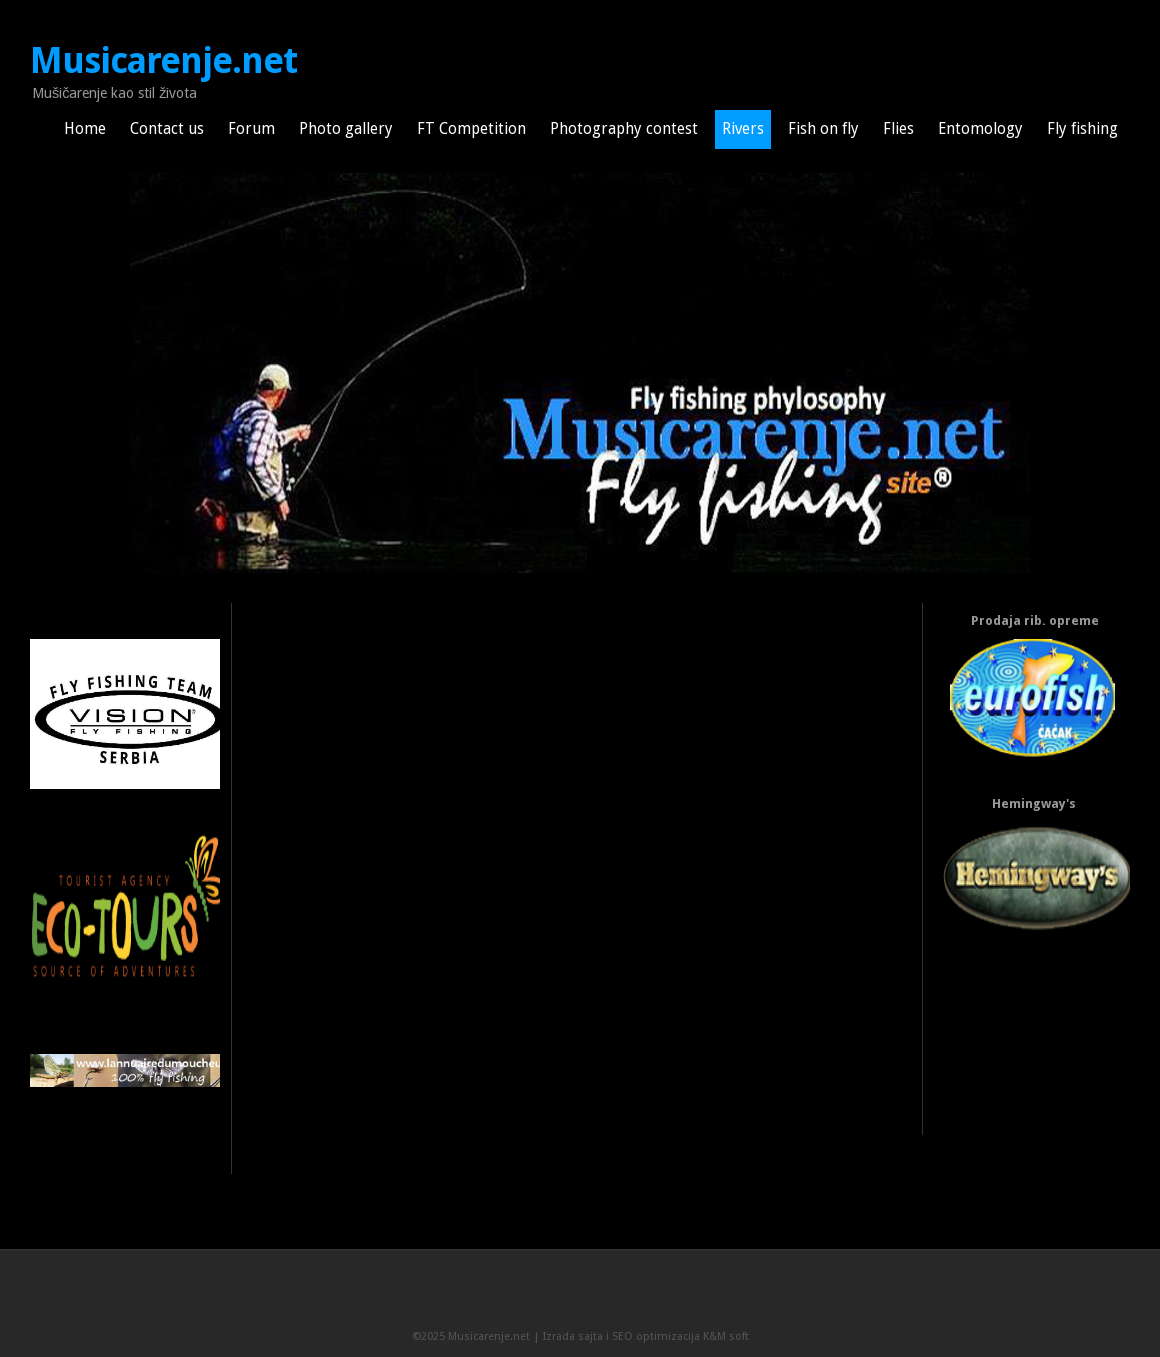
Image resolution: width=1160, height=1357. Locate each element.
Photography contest (624, 129)
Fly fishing (1082, 129)
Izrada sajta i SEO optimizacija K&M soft (646, 1336)
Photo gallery (346, 129)
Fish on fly (823, 129)
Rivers (743, 129)
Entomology (980, 129)
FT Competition (471, 129)
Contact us (167, 129)
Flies (898, 129)
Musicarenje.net (163, 61)
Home (85, 129)
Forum (251, 129)
